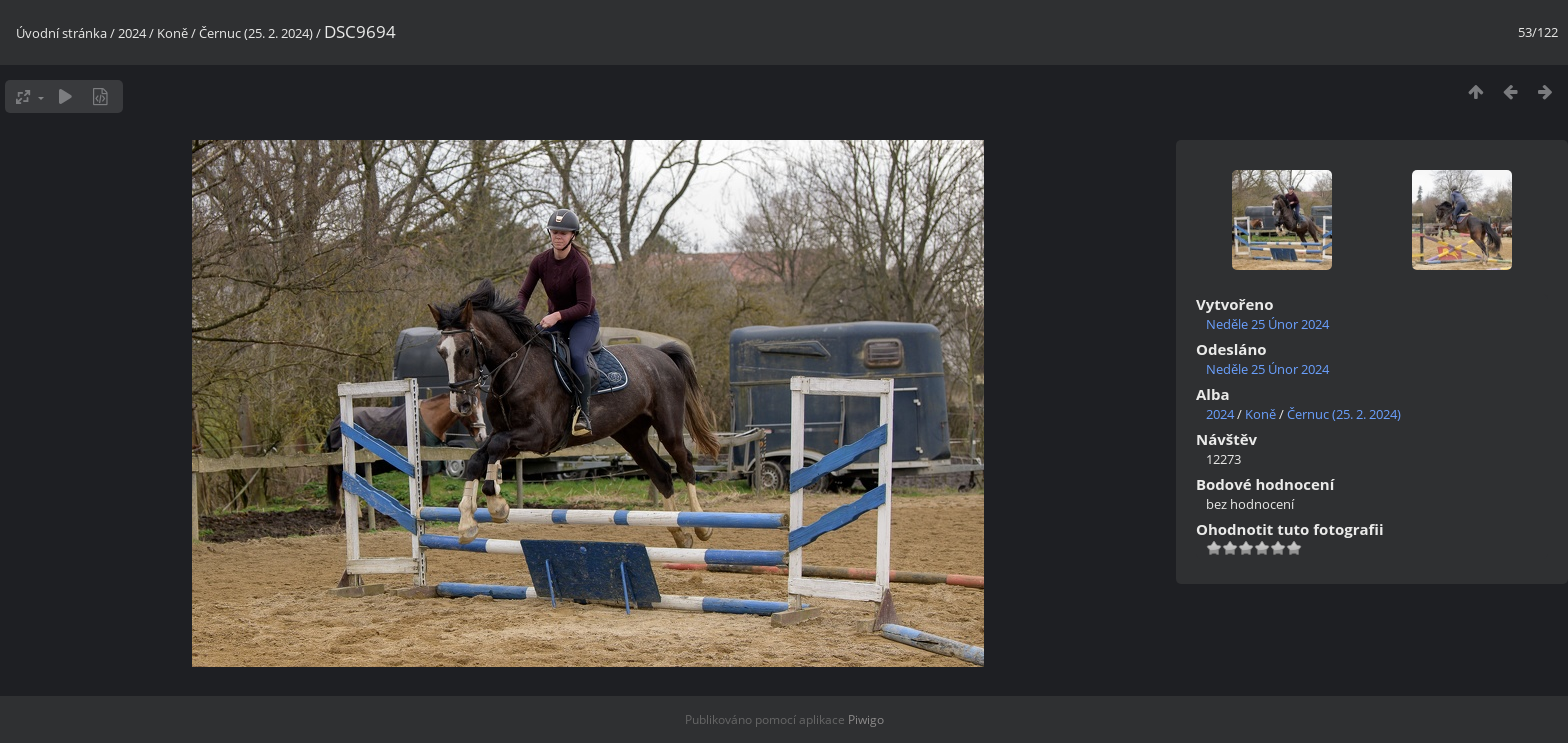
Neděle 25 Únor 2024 (1267, 324)
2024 (132, 33)
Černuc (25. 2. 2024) (256, 33)
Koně (172, 33)
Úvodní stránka (61, 33)
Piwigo (866, 719)
